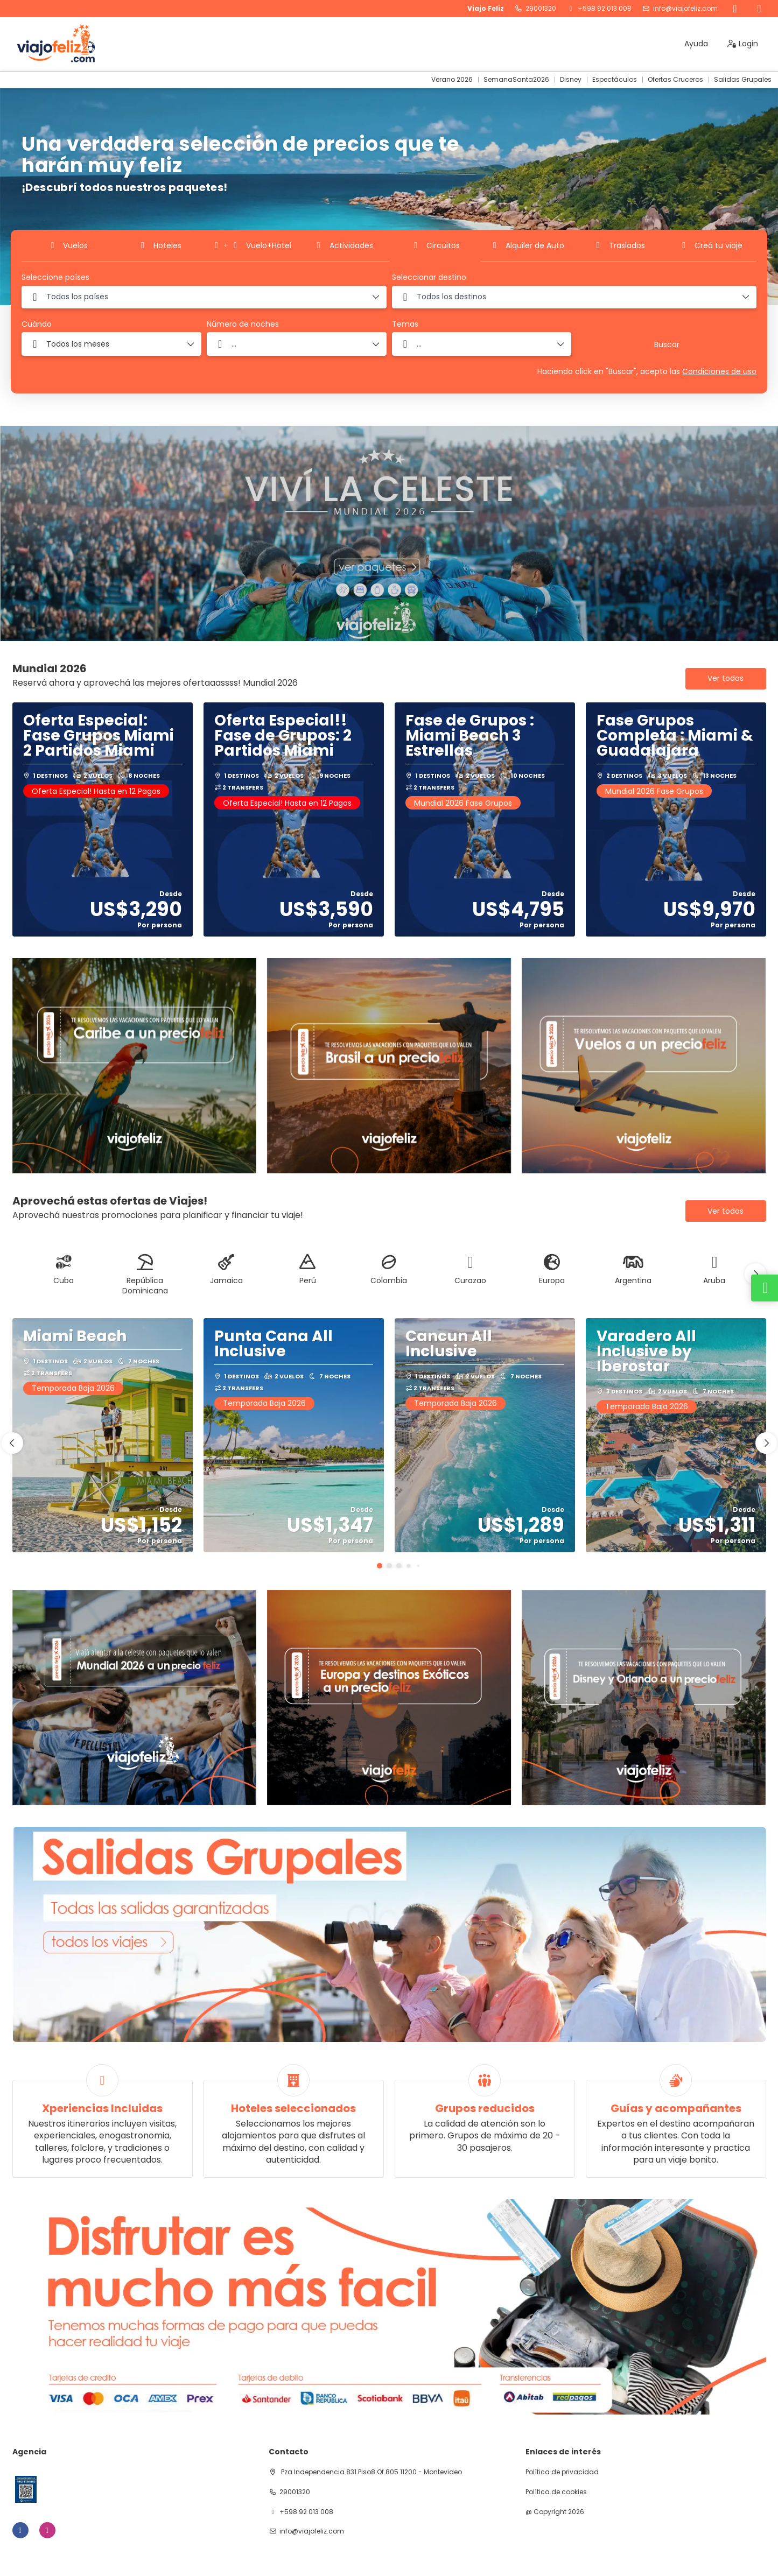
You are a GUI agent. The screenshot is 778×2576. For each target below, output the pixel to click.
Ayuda (696, 43)
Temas (405, 324)
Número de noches (243, 324)
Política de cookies (556, 2492)
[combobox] (204, 297)
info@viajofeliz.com (685, 8)
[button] (755, 1274)
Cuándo (37, 324)
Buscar (666, 344)
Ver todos (725, 678)
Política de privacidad (562, 2472)
